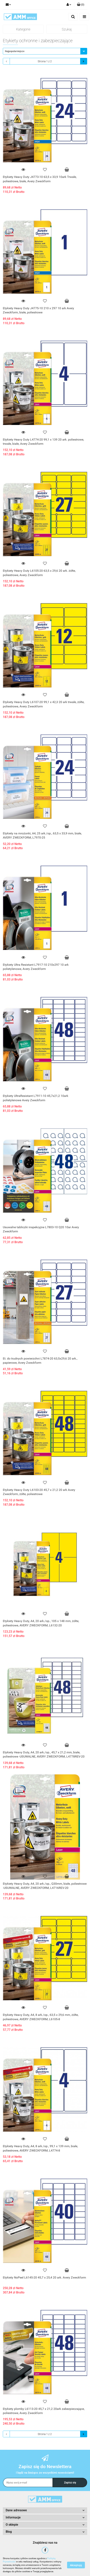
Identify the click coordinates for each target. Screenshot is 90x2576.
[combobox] (45, 51)
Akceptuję (76, 2565)
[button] (80, 4)
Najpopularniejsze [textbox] (14, 51)
